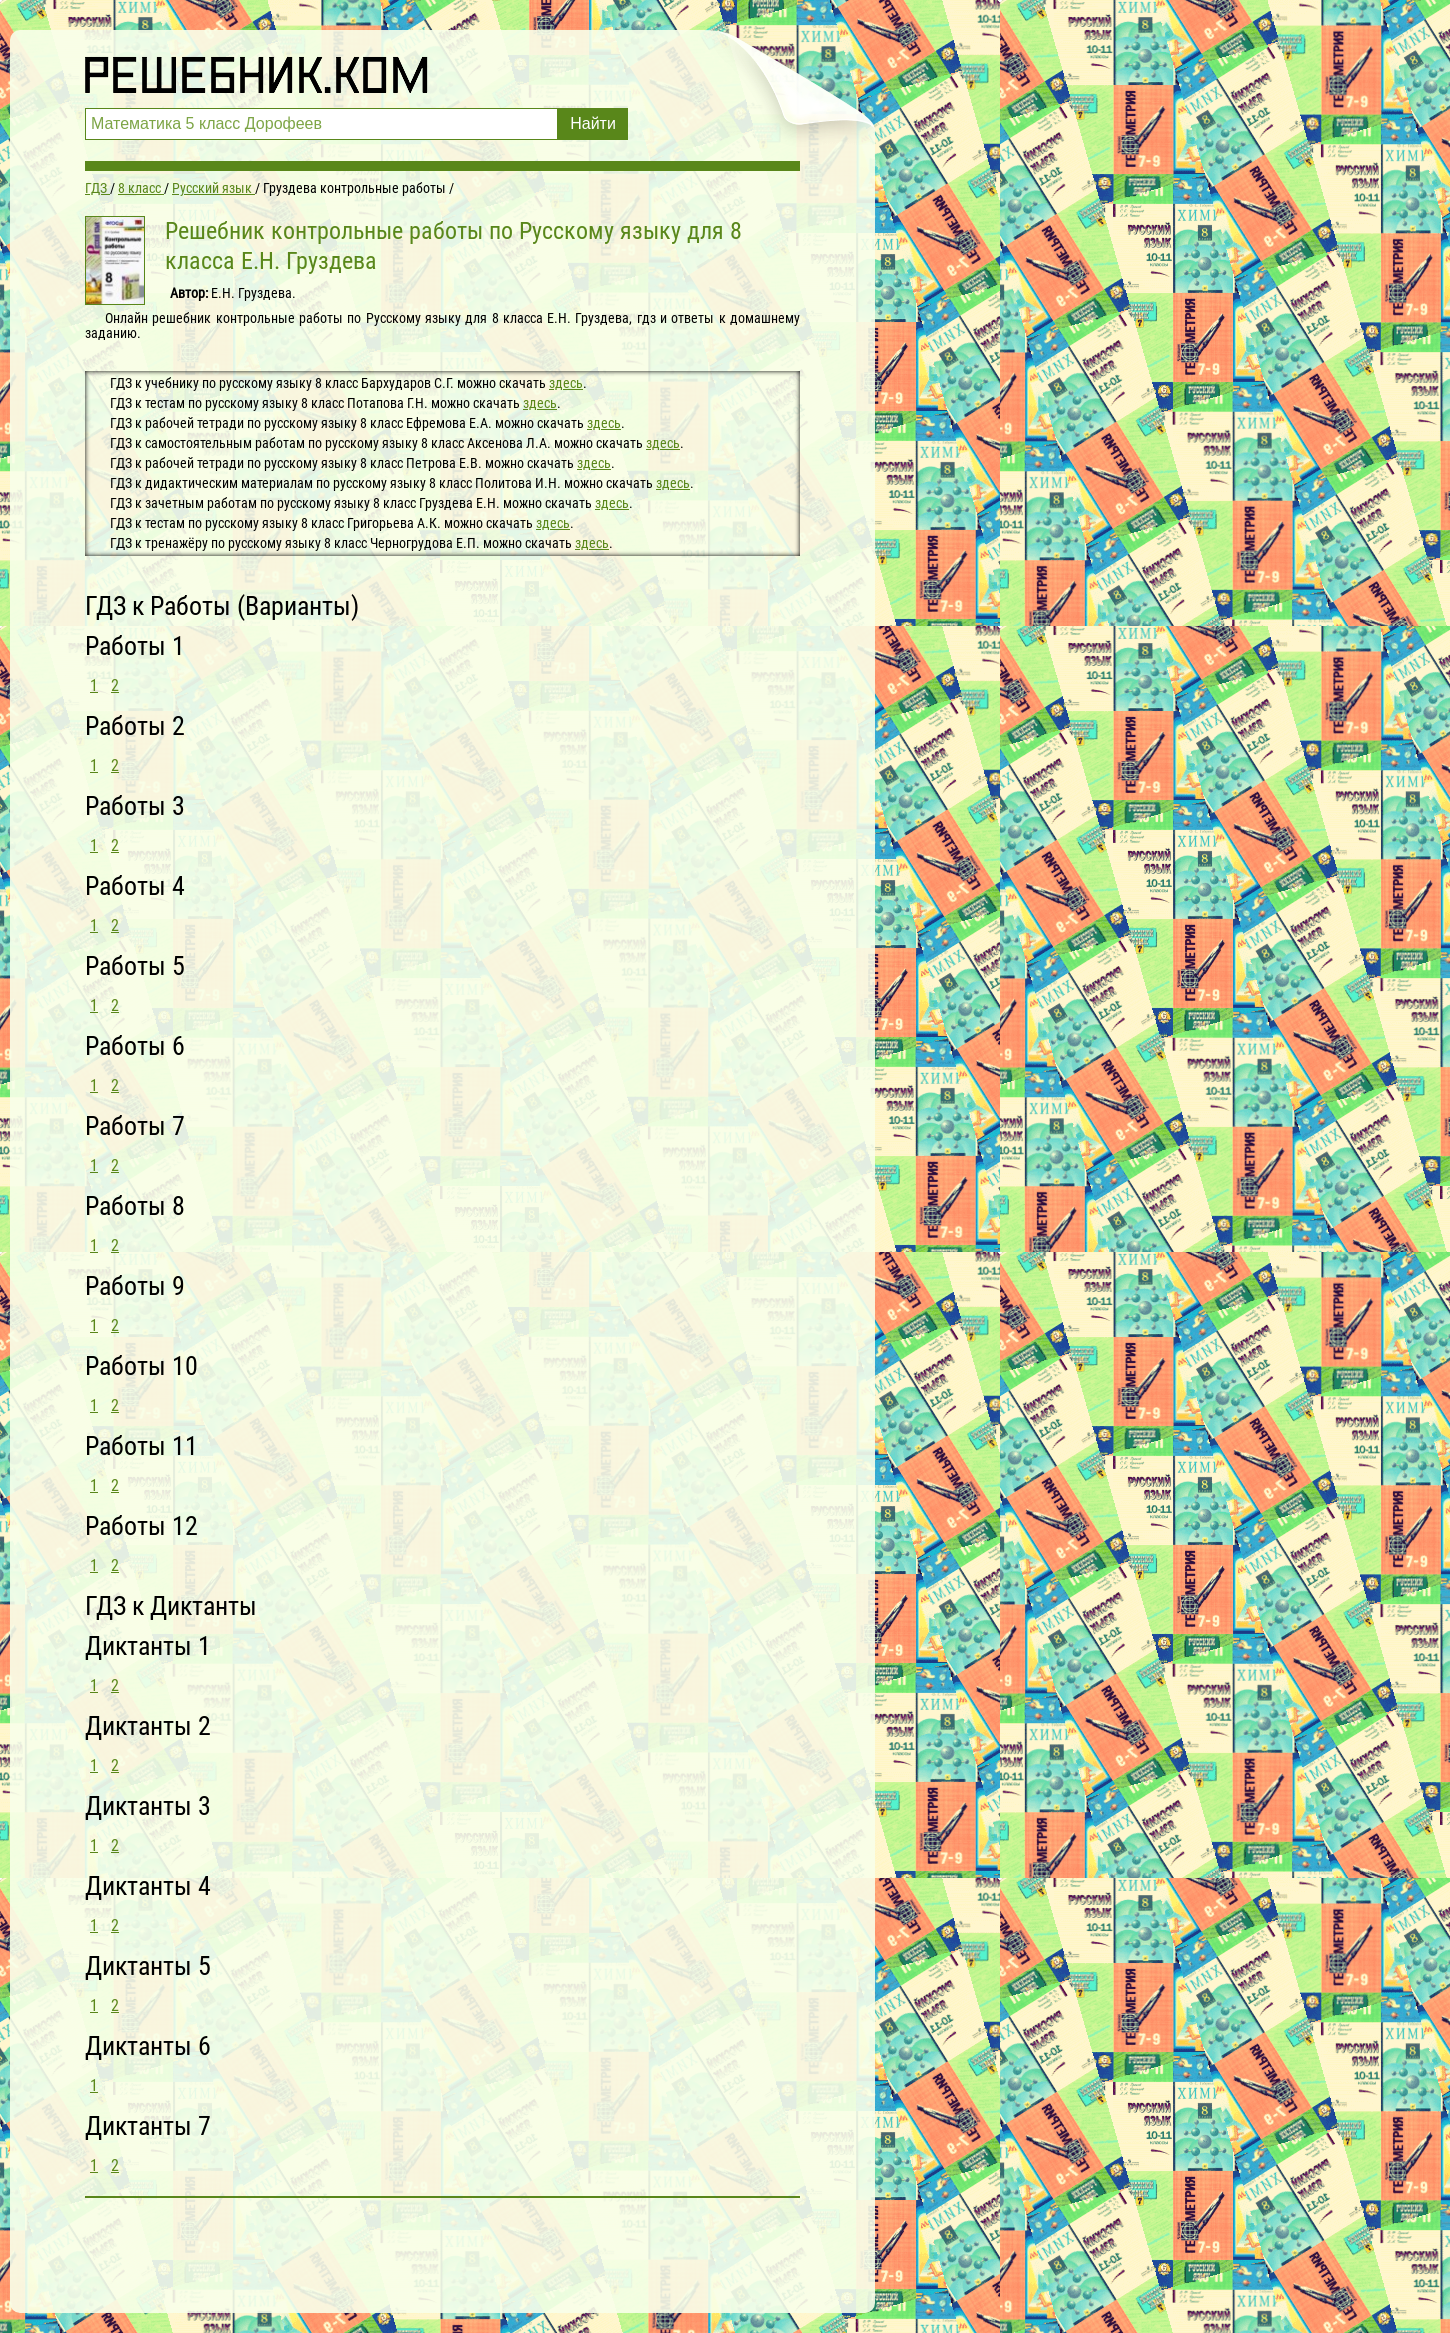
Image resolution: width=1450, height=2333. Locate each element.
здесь (566, 383)
